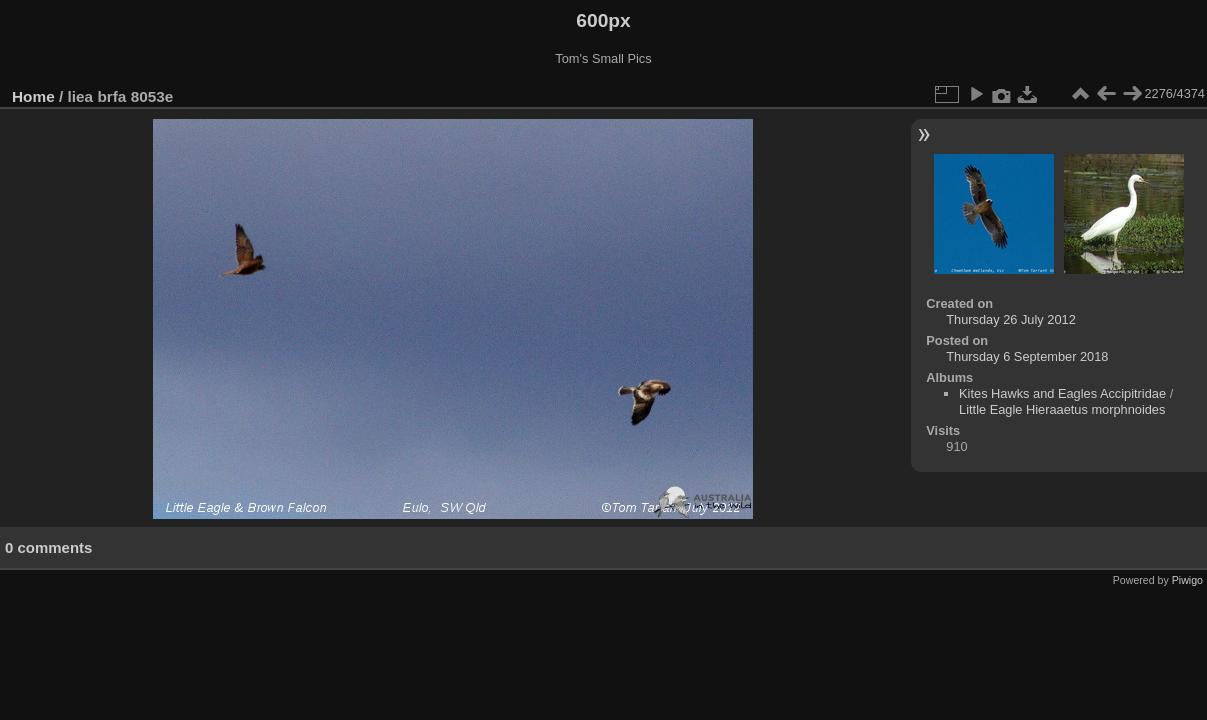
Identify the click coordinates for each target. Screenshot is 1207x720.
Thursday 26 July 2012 (1010, 319)
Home (33, 96)
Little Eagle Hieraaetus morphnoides (1062, 409)
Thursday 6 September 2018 (1027, 356)
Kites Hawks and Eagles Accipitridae (1062, 393)
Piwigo (1187, 580)
